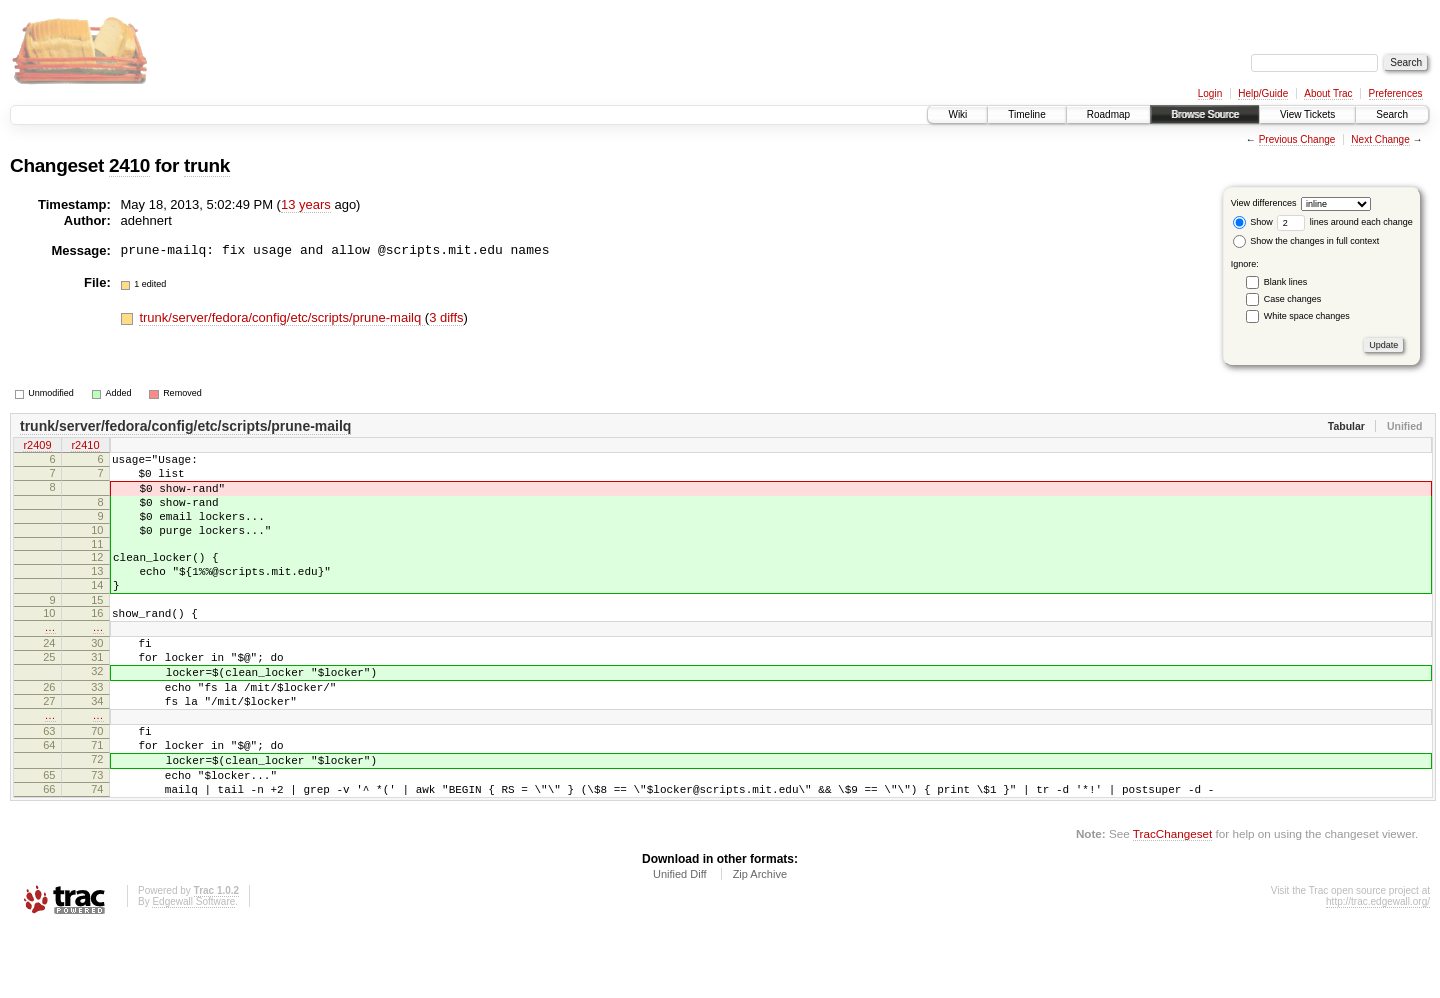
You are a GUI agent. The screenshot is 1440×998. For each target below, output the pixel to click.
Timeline (1026, 114)
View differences (1264, 203)
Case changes (1293, 299)
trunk (207, 165)
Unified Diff (680, 943)
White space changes (1307, 316)
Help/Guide (1263, 93)
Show (1253, 222)
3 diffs (446, 317)
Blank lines (1286, 282)
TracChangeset (1172, 902)
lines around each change (1345, 222)
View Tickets (1307, 114)
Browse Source (1205, 114)
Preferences (1396, 93)
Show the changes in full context (1306, 241)
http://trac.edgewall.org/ (1378, 970)
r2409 (37, 447)
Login (1210, 93)
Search (1392, 114)
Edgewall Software (193, 970)
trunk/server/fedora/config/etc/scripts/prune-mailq (281, 317)
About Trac (1328, 93)
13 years (306, 204)
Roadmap (1108, 114)
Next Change (1380, 139)
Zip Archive (760, 943)
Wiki (957, 114)
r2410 (85, 447)
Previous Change (1297, 139)
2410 (129, 165)
